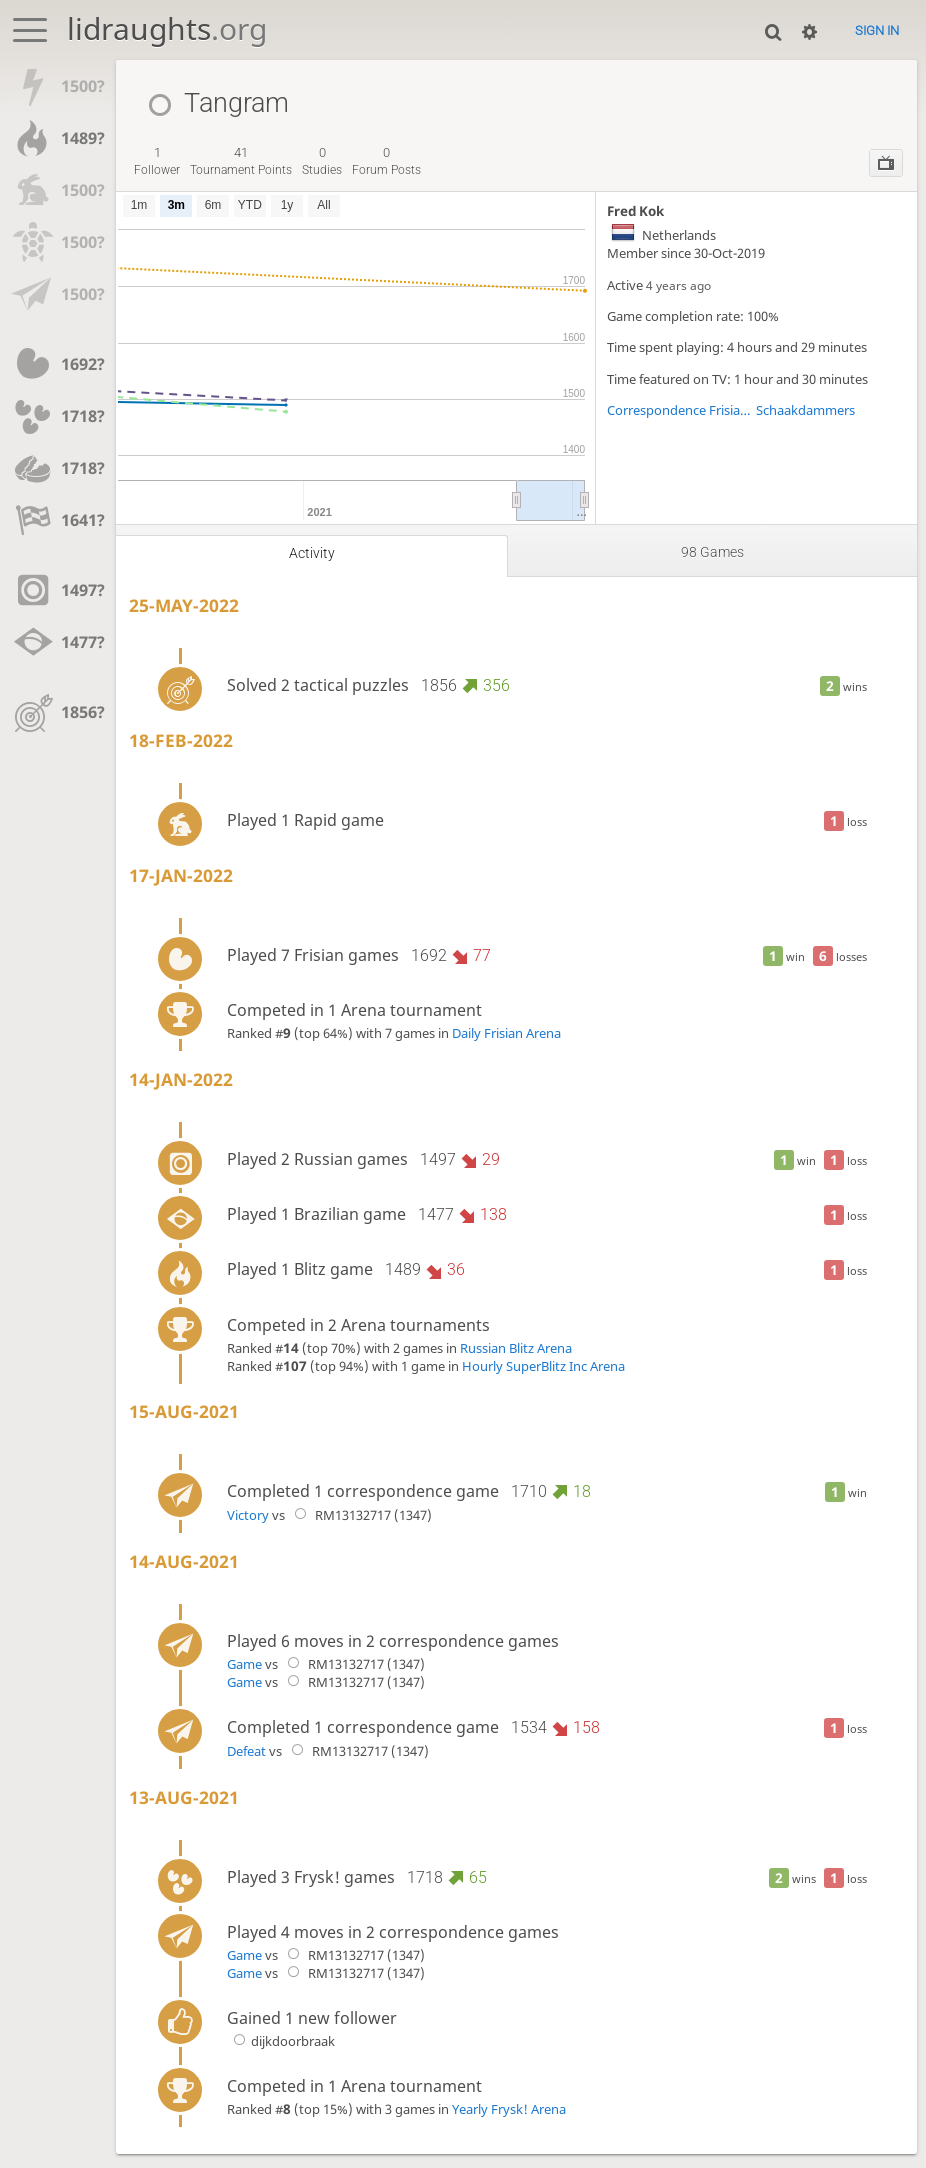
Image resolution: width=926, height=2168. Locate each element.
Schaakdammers (805, 410)
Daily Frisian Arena (506, 1033)
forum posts (386, 161)
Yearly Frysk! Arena (509, 2109)
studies (322, 161)
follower (157, 161)
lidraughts (167, 28)
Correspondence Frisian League (682, 410)
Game (244, 1664)
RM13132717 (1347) (360, 1515)
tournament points (241, 161)
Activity (312, 553)
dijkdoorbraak (281, 2041)
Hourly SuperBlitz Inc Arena (543, 1366)
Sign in (877, 30)
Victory (248, 1515)
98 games (712, 552)
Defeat (246, 1751)
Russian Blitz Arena (516, 1348)
